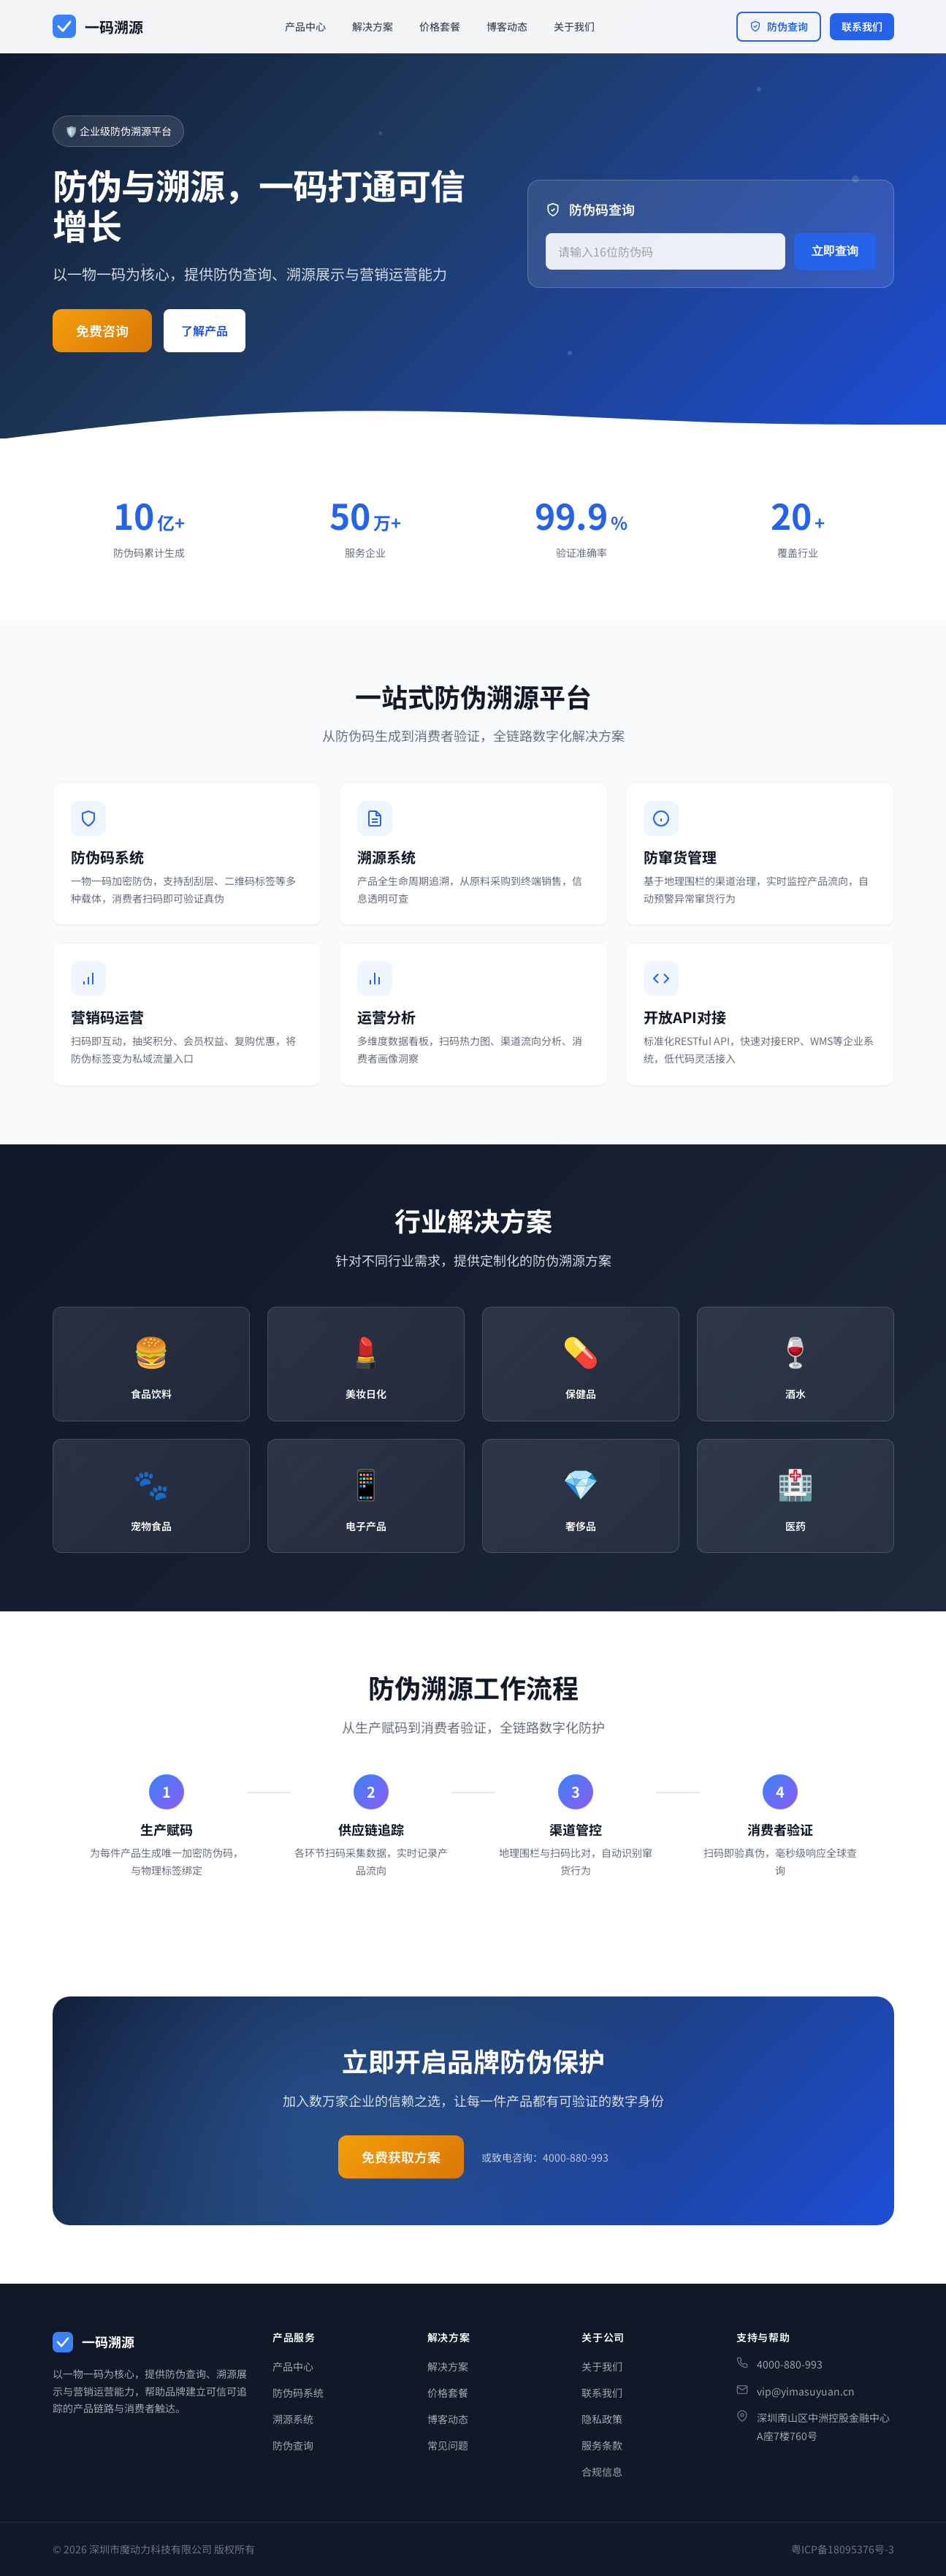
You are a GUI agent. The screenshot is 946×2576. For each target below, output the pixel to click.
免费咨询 (102, 330)
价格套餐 (439, 26)
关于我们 (574, 26)
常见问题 (447, 2445)
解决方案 (372, 26)
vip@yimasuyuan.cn (806, 2391)
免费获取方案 (401, 2163)
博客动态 (507, 26)
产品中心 (305, 26)
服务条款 (601, 2445)
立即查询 (835, 251)
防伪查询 (778, 26)
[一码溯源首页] (98, 26)
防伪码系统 (298, 2392)
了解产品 (204, 330)
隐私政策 (601, 2419)
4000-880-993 (790, 2364)
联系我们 (862, 26)
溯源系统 (292, 2419)
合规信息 (601, 2471)
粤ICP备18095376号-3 (842, 2549)
